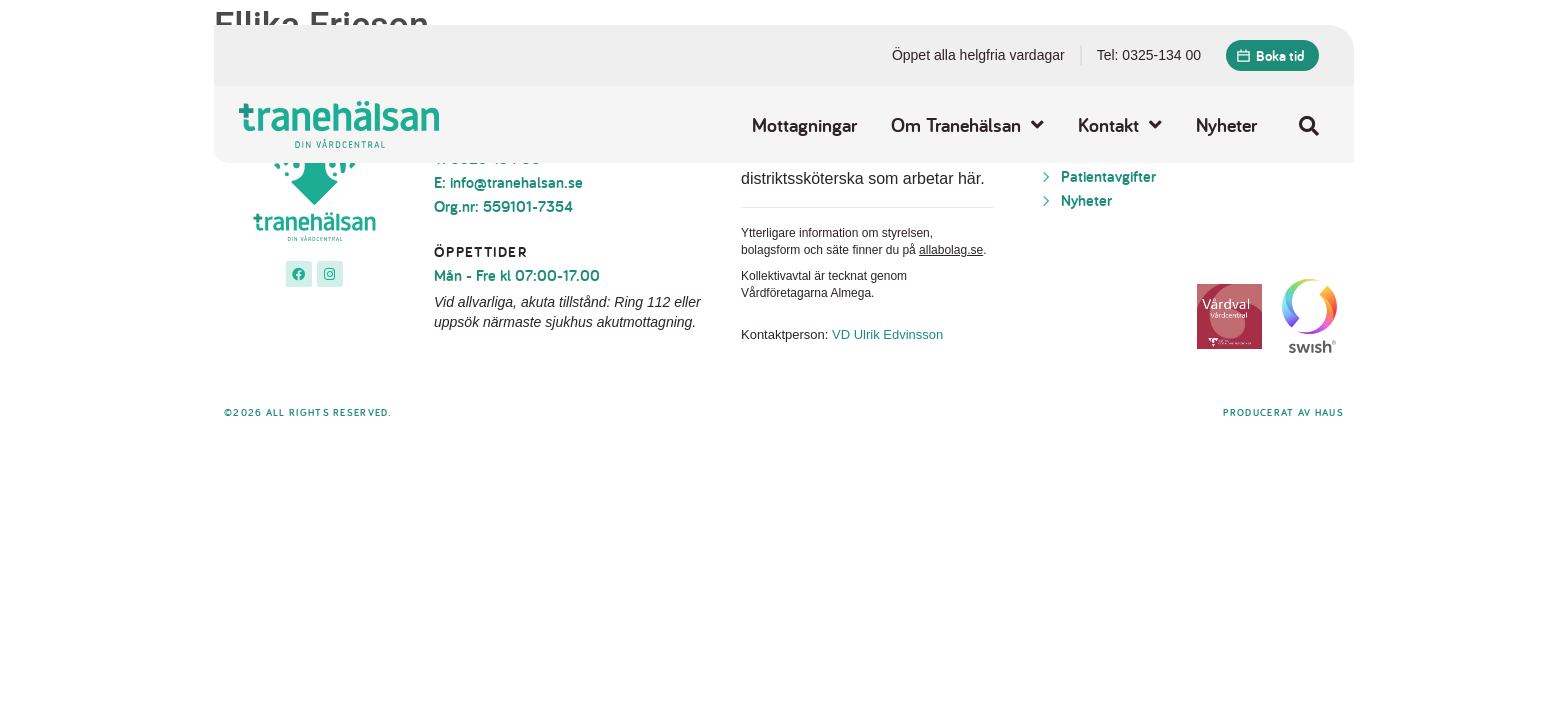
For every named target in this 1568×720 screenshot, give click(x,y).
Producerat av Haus (1283, 412)
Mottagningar (804, 125)
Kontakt (1120, 125)
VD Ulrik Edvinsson (887, 334)
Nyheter (1226, 125)
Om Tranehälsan (967, 125)
